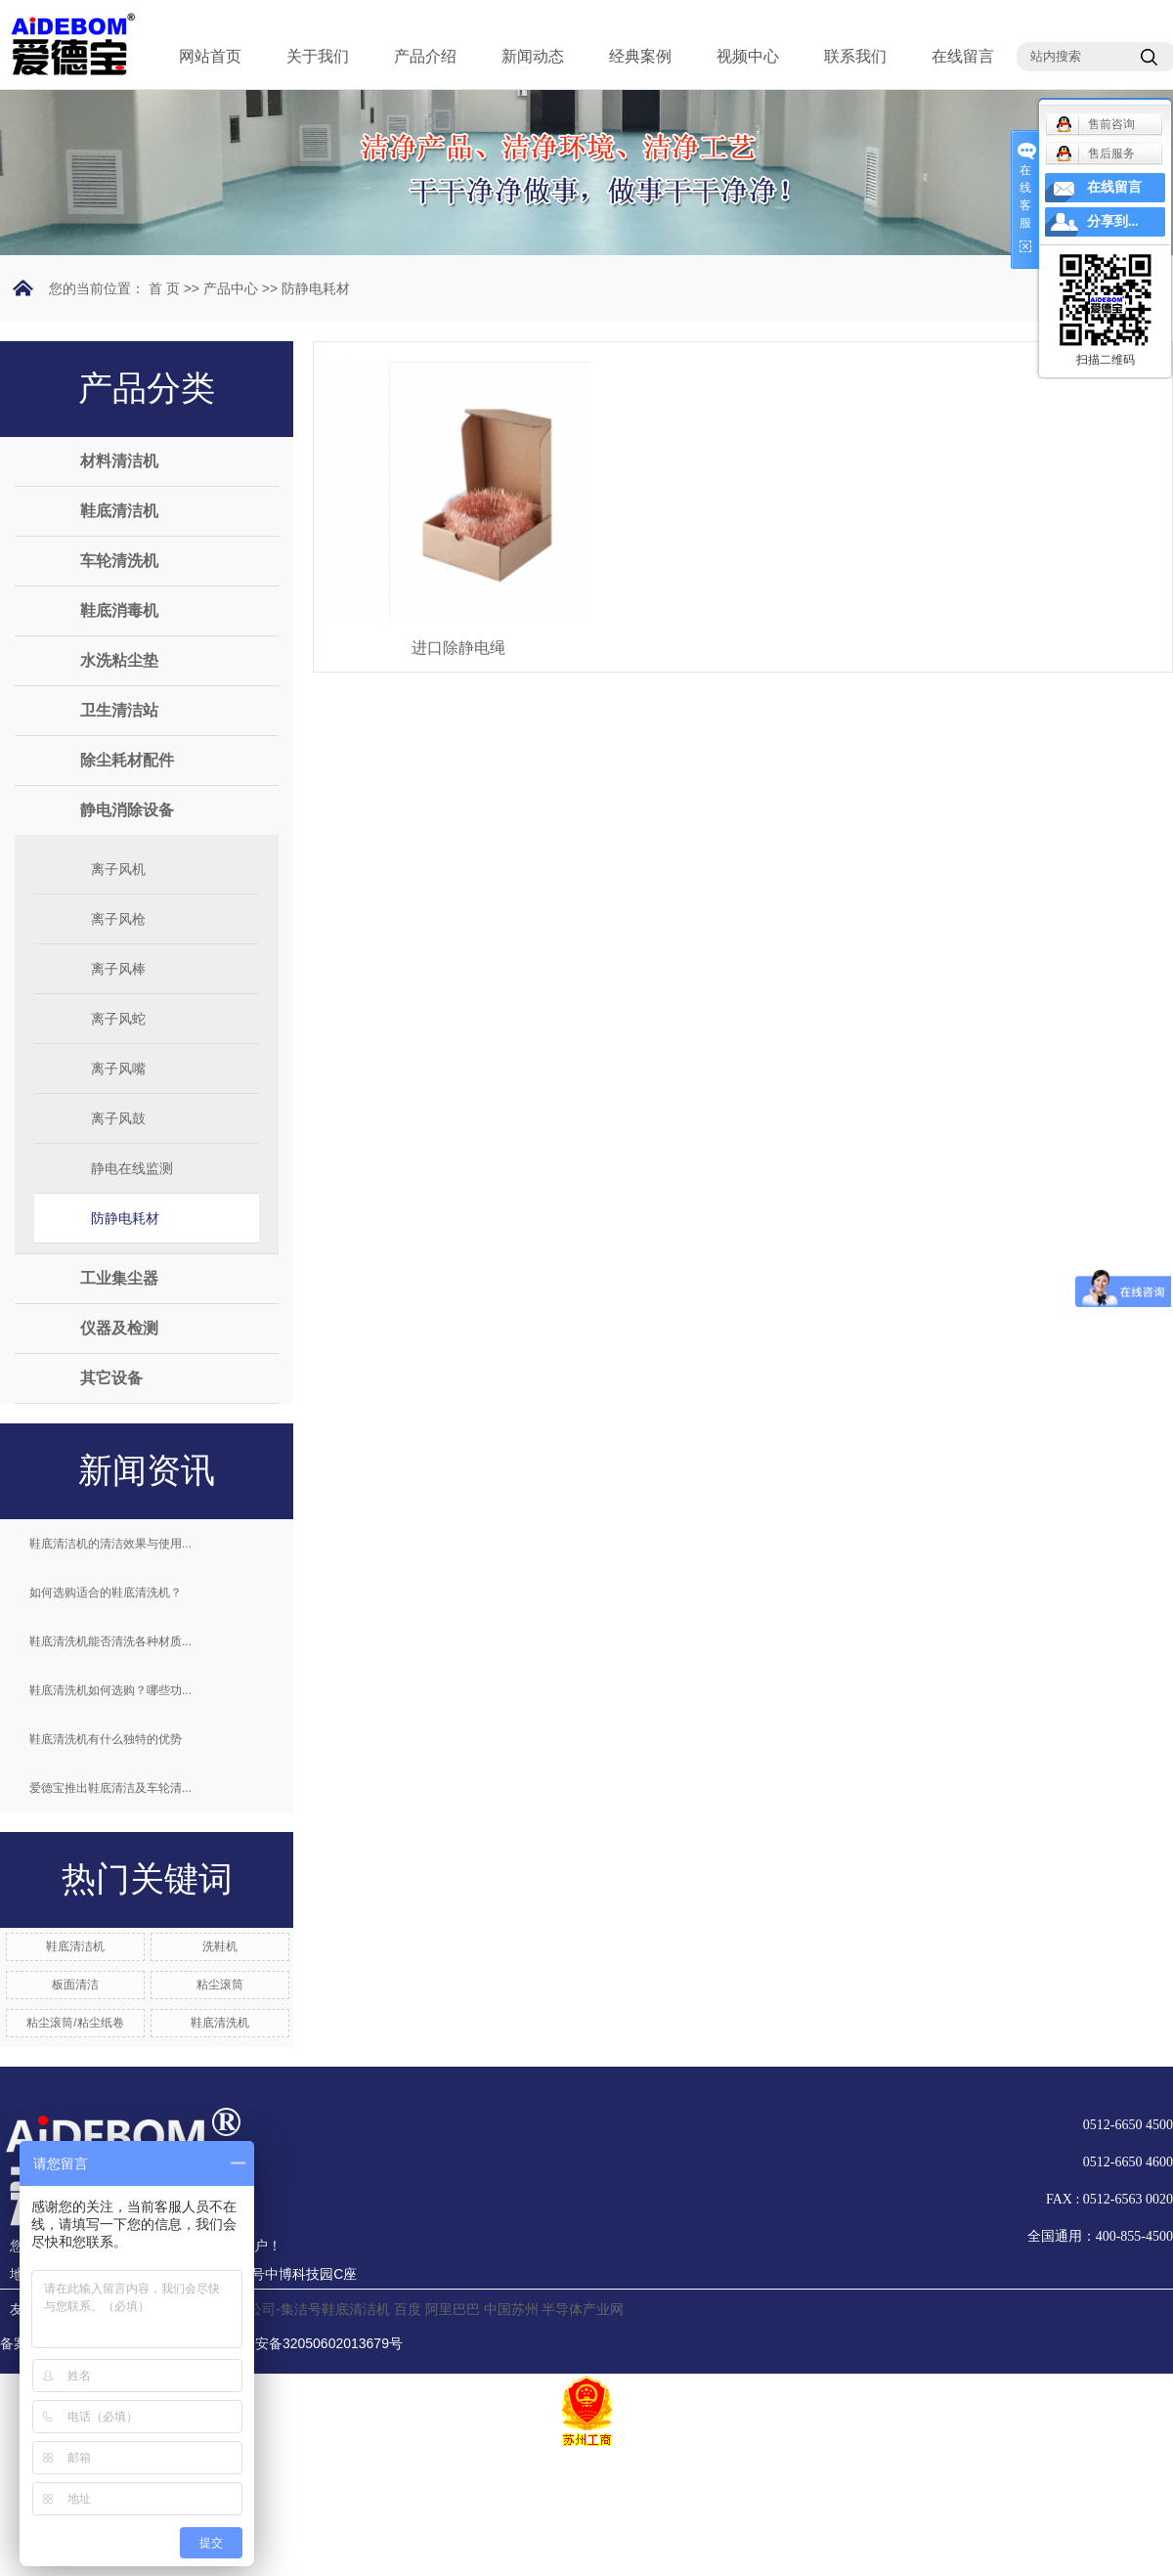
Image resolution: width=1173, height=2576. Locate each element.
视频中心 (748, 56)
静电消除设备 (127, 810)
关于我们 (317, 56)
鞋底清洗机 (220, 2023)
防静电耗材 (316, 288)
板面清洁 (75, 1984)
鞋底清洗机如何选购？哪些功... (110, 1690)
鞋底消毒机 (119, 610)
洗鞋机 (220, 1946)
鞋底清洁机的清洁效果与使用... (110, 1543)
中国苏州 (511, 2309)
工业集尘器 (119, 1278)
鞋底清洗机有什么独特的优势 (105, 1739)
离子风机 (118, 869)
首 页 (164, 288)
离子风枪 (118, 919)
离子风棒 (118, 969)
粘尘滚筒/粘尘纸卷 (74, 2023)
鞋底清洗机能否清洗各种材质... (110, 1641)
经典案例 (640, 56)
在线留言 (963, 56)
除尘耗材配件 (127, 760)
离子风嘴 (118, 1068)
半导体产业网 (583, 2309)
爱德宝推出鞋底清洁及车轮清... (110, 1788)
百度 (407, 2309)
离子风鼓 (118, 1118)
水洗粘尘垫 (119, 660)
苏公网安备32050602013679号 (297, 2343)
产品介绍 (425, 56)
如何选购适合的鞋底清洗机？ (105, 1592)
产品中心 (230, 288)
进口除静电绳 (458, 647)
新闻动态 (532, 56)
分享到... (1113, 221)
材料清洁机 (119, 461)
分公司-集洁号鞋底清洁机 (312, 2309)
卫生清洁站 (119, 710)
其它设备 (111, 1378)
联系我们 (855, 56)
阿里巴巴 (452, 2309)
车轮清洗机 (119, 560)
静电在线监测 (132, 1168)
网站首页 (210, 56)
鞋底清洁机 (119, 510)
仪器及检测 (119, 1328)
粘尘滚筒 (219, 1984)
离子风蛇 (118, 1018)
